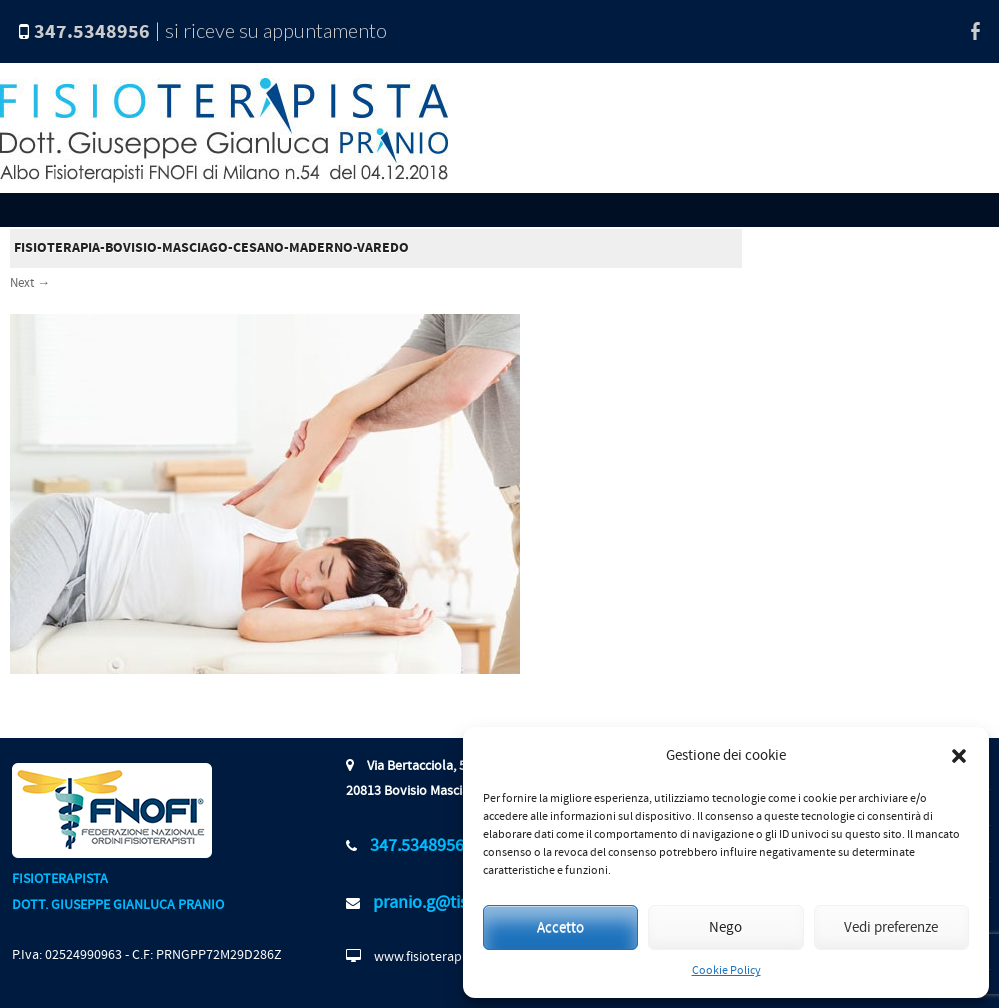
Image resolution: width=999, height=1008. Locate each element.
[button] (959, 756)
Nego (725, 927)
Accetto (560, 927)
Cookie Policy (726, 970)
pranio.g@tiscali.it (440, 902)
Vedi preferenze (891, 927)
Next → (30, 283)
